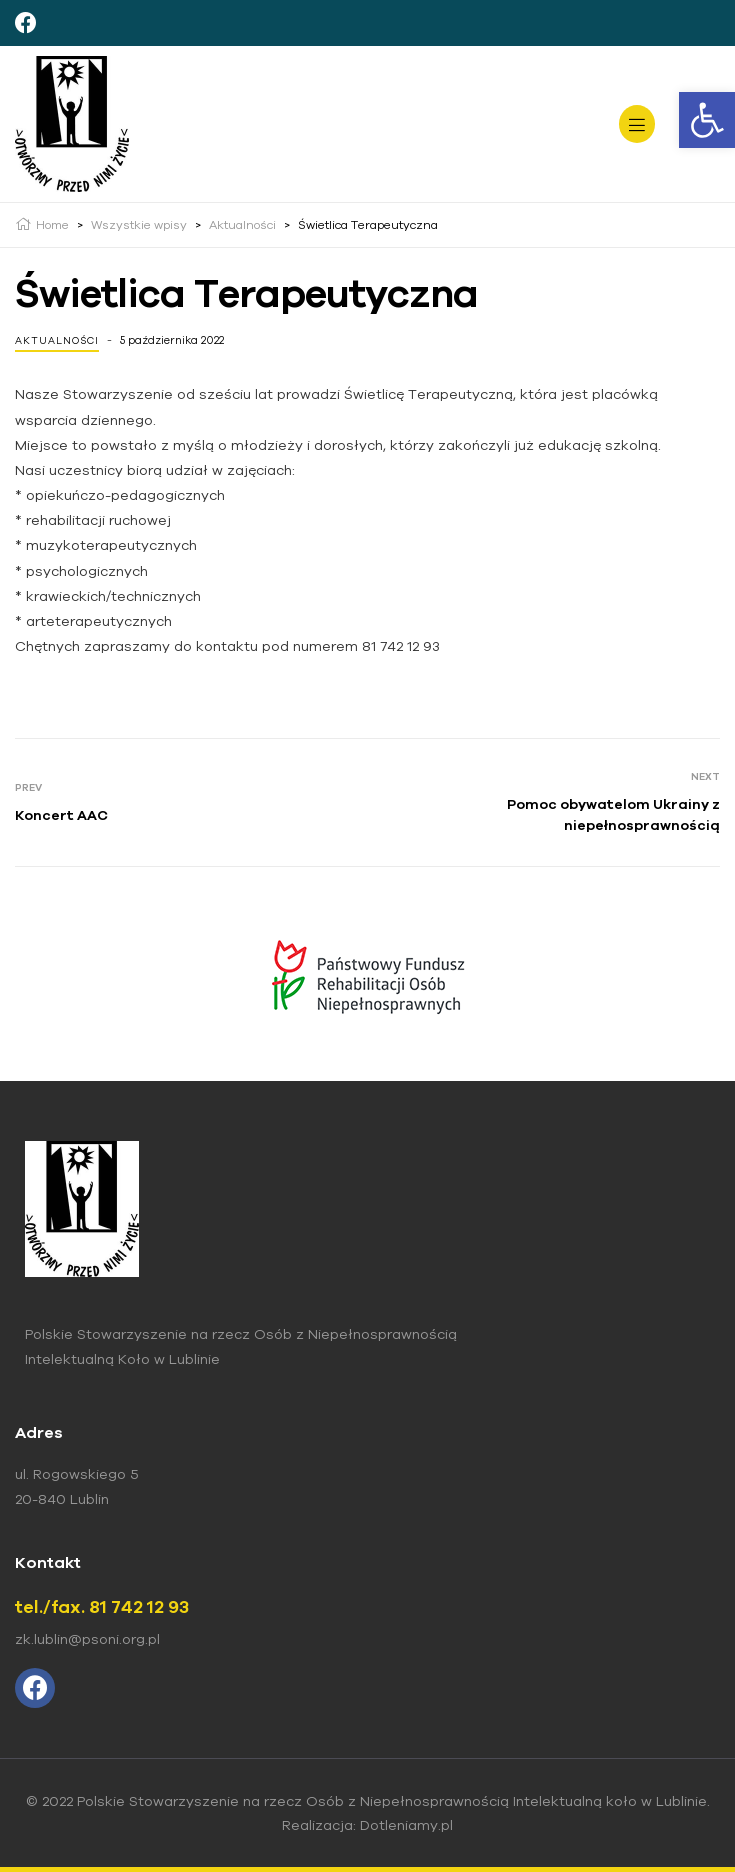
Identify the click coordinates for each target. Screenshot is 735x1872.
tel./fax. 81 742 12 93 (102, 1606)
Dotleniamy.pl (406, 1825)
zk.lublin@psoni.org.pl (87, 1639)
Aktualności (57, 340)
